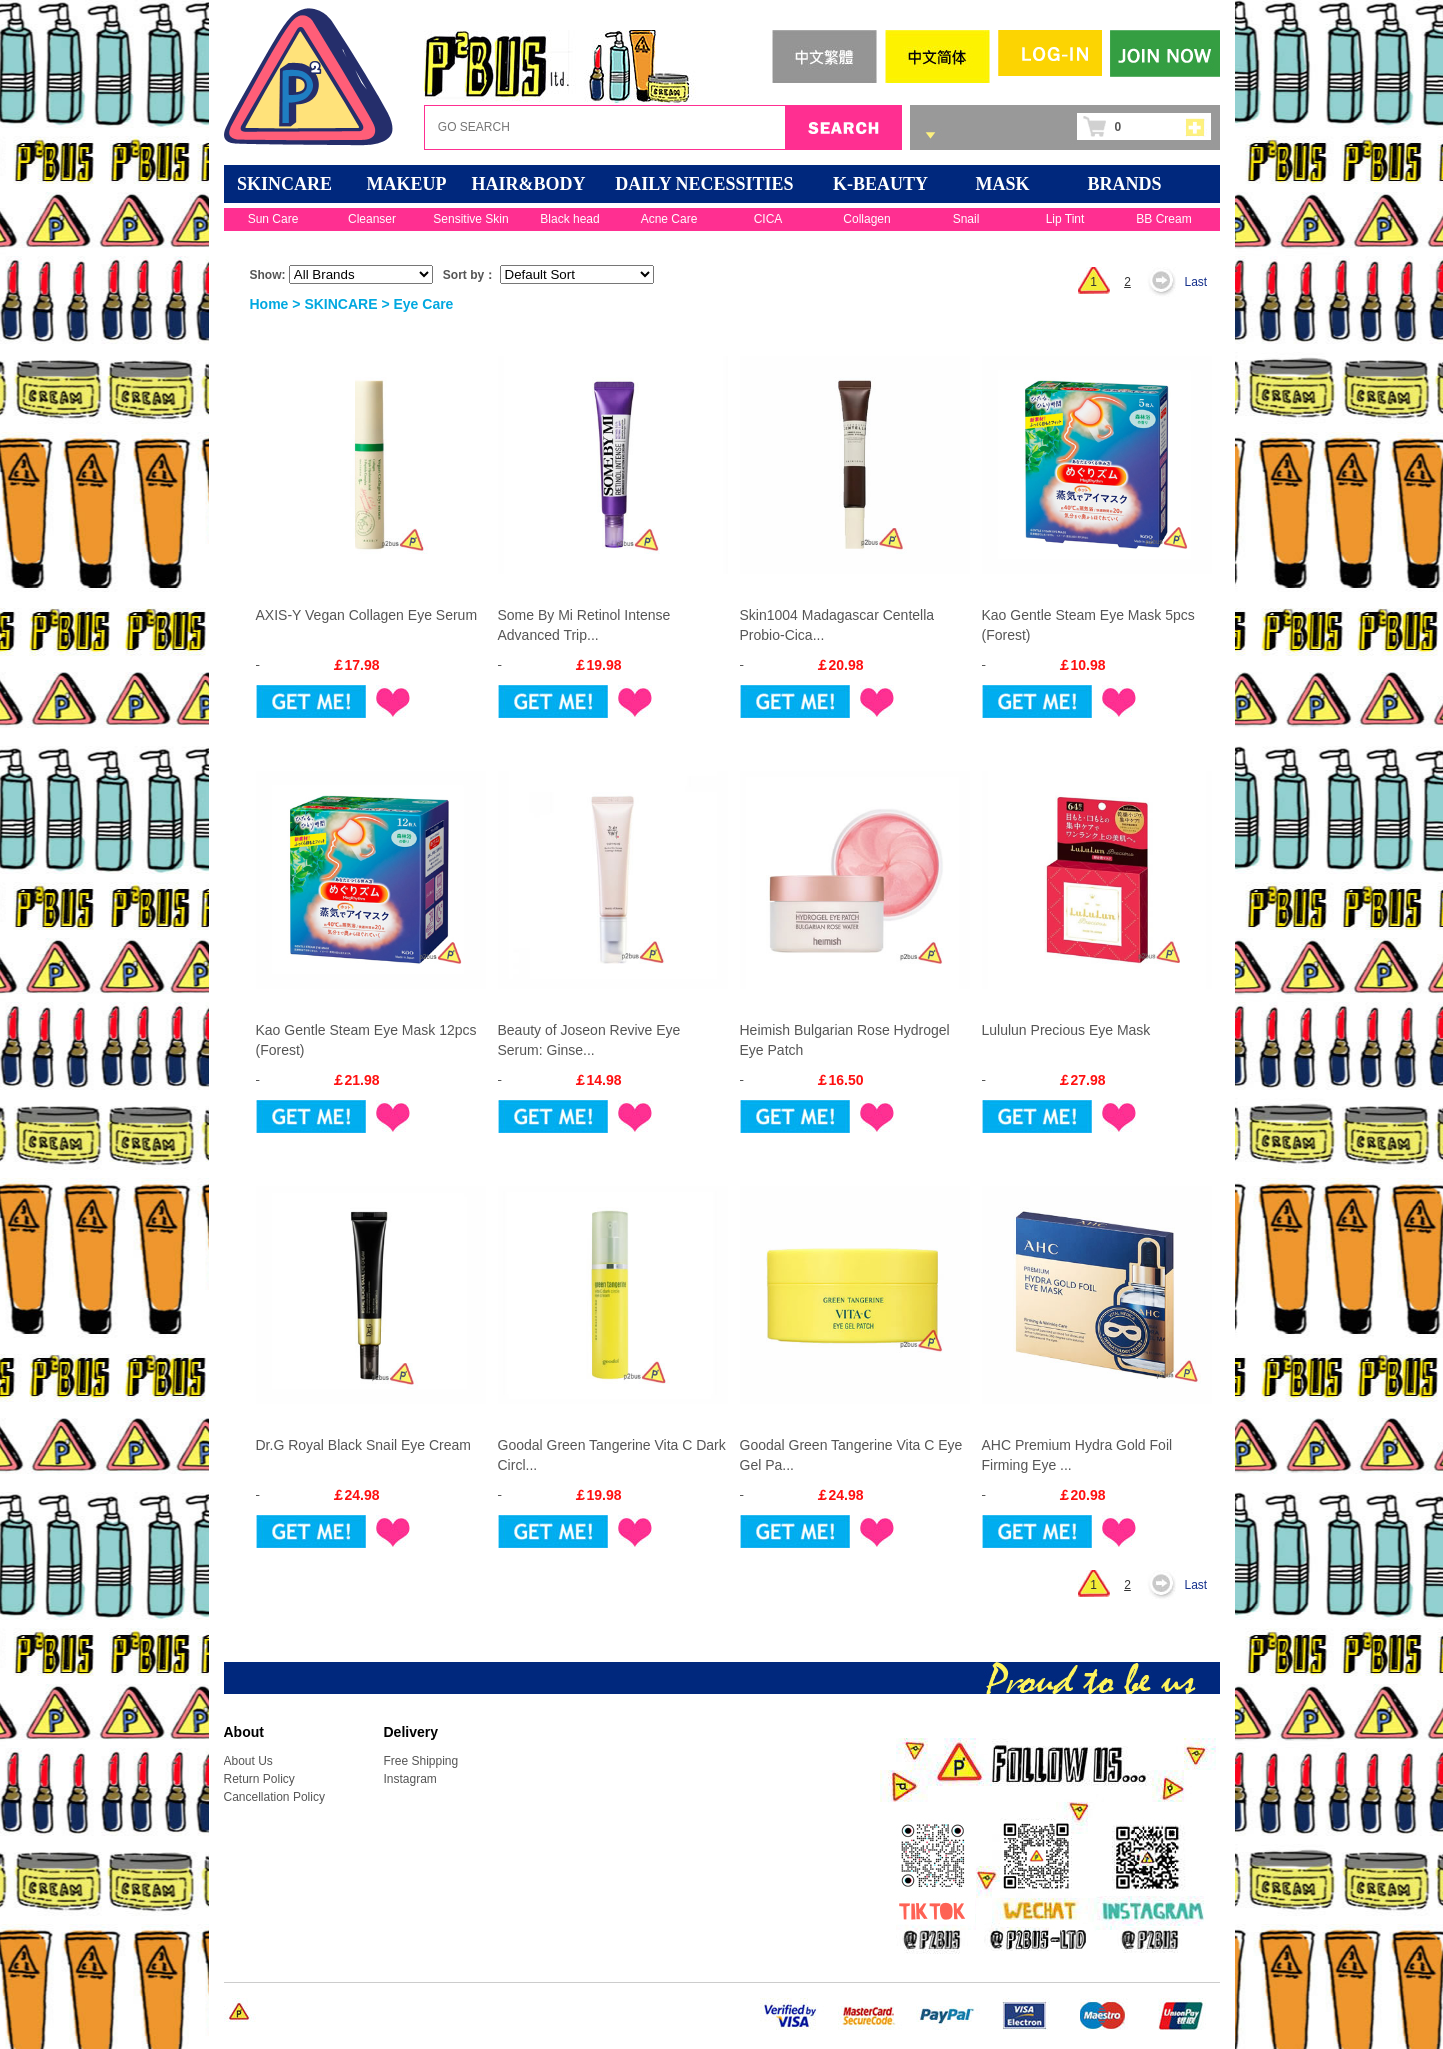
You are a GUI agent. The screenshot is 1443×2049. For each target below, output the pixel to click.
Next (1167, 282)
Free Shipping (421, 1761)
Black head (569, 219)
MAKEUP (407, 184)
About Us (248, 1761)
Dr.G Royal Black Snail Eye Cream (364, 1445)
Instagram (410, 1779)
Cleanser (372, 219)
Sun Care (273, 219)
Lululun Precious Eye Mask (1066, 1030)
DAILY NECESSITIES (704, 184)
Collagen (866, 219)
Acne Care (669, 219)
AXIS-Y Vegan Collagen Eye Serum (367, 615)
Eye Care (423, 304)
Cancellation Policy (274, 1797)
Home (269, 304)
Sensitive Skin (470, 219)
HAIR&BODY (528, 184)
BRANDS (1124, 184)
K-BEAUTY (880, 184)
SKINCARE (284, 184)
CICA (768, 219)
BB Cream (1163, 219)
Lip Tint (1065, 219)
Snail (966, 219)
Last (1196, 282)
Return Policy (259, 1779)
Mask (1003, 184)
